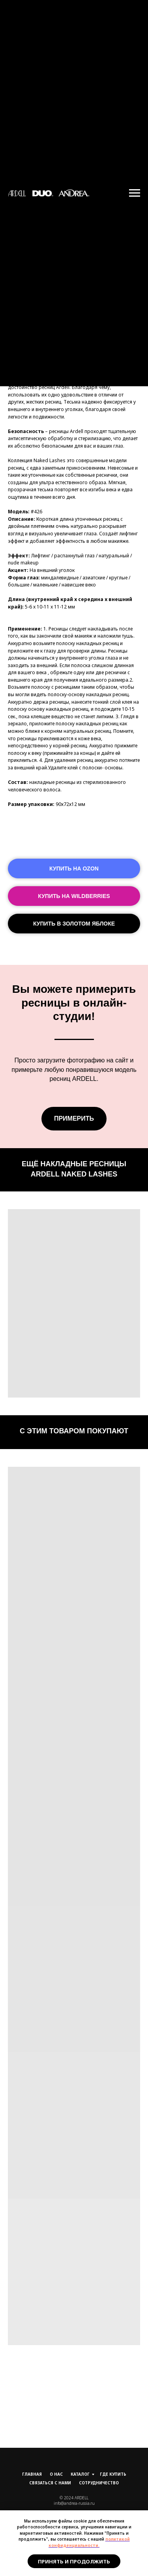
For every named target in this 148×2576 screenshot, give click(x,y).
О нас (56, 2474)
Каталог (80, 2474)
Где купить (113, 2474)
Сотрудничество (99, 2483)
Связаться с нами (50, 2483)
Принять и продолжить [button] (74, 2561)
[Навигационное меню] (134, 193)
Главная (32, 2474)
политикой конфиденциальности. (89, 2542)
